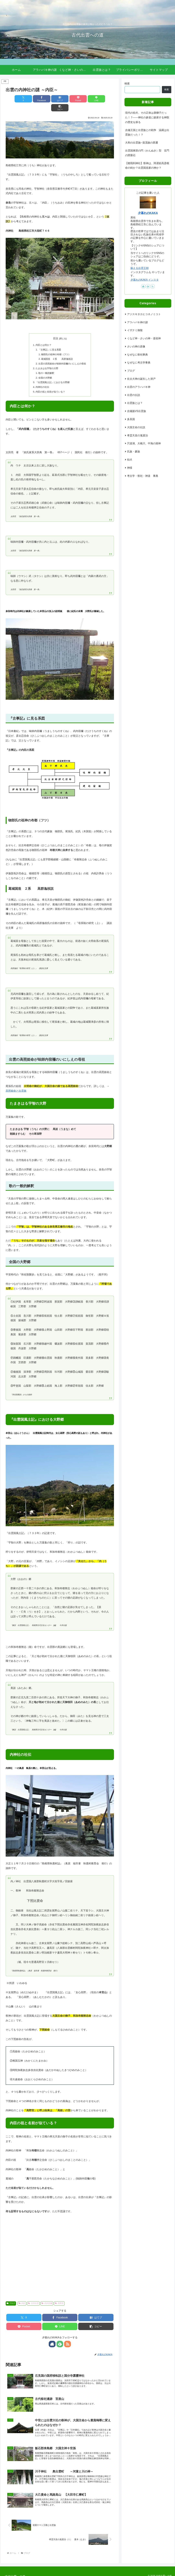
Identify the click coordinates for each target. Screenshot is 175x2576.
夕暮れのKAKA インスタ (144, 279)
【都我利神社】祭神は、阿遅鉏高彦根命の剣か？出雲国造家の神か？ (147, 165)
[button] (105, 98)
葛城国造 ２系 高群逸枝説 (57, 350)
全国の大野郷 (45, 369)
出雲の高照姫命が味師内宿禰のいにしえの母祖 (62, 354)
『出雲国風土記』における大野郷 (53, 373)
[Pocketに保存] (69, 98)
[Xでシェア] (14, 98)
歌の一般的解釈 (46, 364)
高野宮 (59, 2294)
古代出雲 (33, 2294)
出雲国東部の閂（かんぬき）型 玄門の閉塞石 (147, 153)
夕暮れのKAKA (148, 213)
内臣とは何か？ (43, 336)
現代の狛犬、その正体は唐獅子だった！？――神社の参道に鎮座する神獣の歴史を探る (147, 117)
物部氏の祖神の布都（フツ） (56, 345)
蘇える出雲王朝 (139, 268)
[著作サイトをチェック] (52, 2335)
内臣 (22, 2294)
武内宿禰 (46, 2294)
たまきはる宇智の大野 (47, 359)
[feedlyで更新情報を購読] (60, 2335)
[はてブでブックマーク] (50, 98)
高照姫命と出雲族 (16, 1081)
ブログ (11, 2294)
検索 (127, 83)
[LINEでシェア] (87, 98)
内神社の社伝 (42, 378)
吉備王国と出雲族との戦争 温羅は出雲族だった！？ (147, 132)
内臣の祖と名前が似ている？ (50, 382)
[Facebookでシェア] (32, 98)
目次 (55, 329)
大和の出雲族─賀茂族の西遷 (141, 142)
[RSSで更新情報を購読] (67, 2335)
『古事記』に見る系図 (49, 340)
